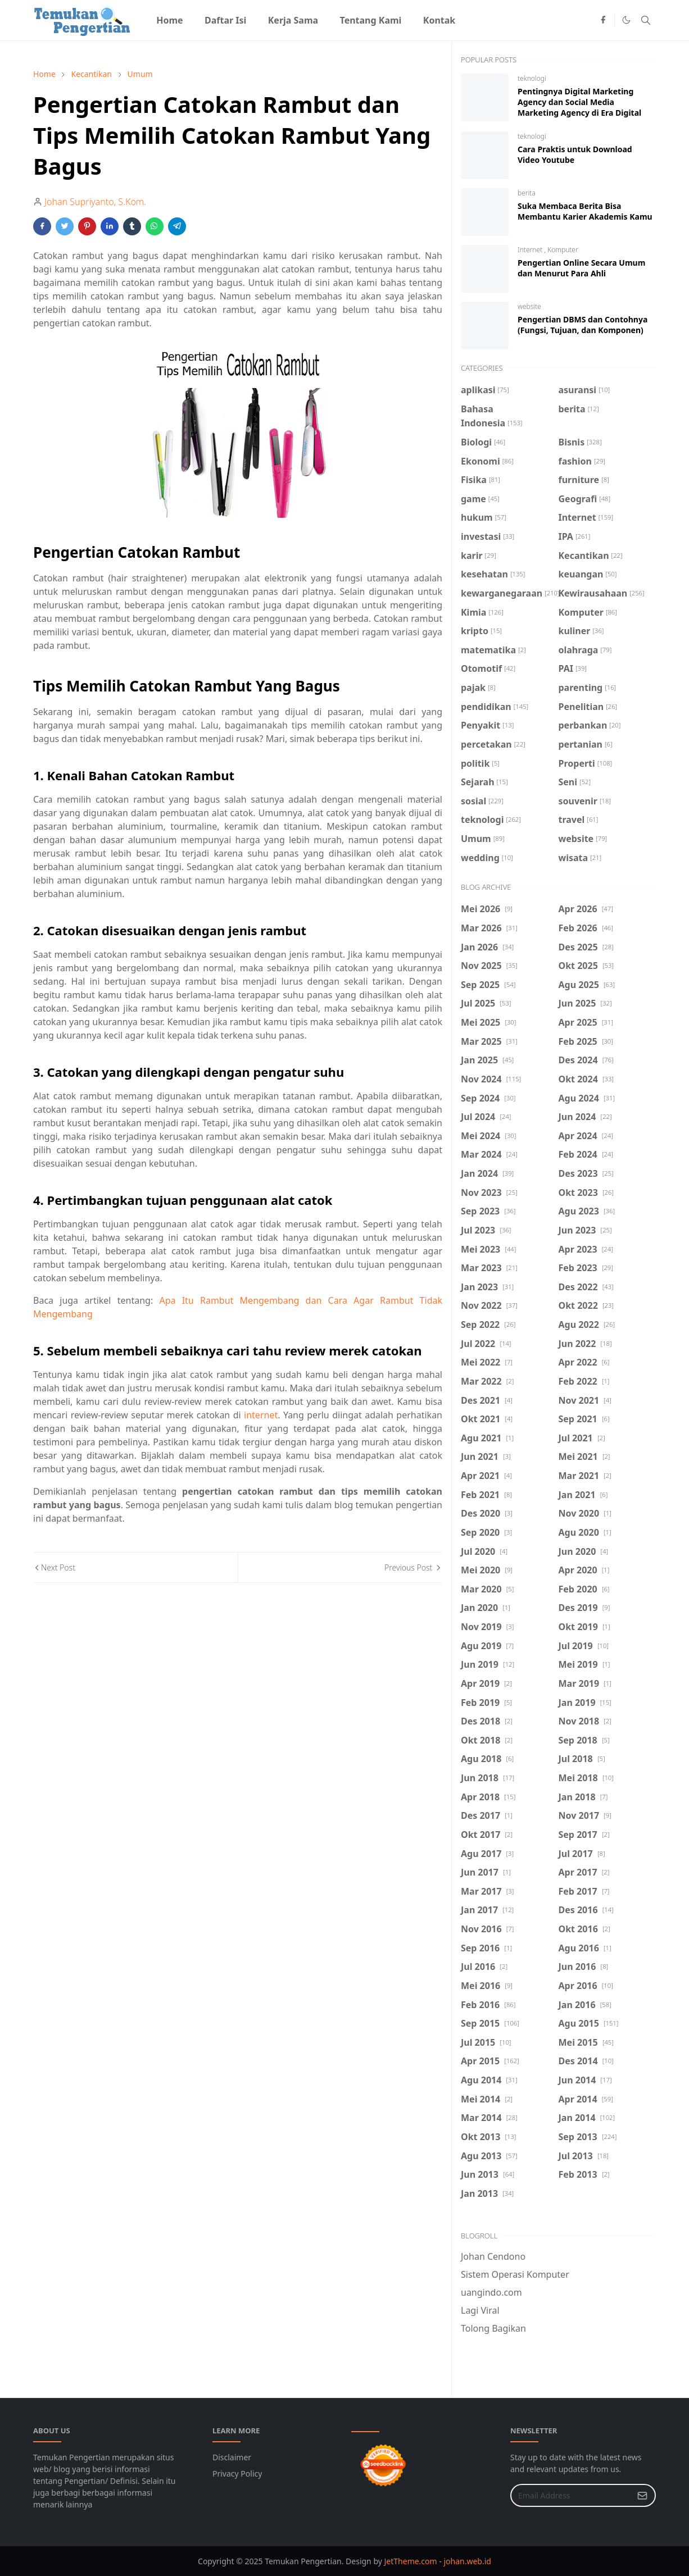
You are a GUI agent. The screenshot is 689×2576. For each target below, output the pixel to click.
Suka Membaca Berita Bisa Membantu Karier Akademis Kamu (585, 211)
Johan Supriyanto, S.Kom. (95, 201)
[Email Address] (571, 2495)
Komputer (562, 249)
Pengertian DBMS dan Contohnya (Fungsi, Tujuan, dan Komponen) (582, 324)
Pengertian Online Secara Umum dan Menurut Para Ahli (581, 268)
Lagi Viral (480, 2310)
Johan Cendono (493, 2256)
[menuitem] (170, 20)
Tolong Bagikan (493, 2328)
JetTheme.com (410, 2561)
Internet (531, 249)
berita (527, 193)
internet (261, 1415)
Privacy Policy (237, 2473)
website (529, 306)
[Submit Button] (642, 2495)
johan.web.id (467, 2561)
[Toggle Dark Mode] (626, 20)
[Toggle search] (646, 20)
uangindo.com (491, 2292)
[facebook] (603, 20)
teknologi (532, 78)
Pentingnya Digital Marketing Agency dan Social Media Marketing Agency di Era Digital (579, 102)
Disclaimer (231, 2457)
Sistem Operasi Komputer (515, 2274)
